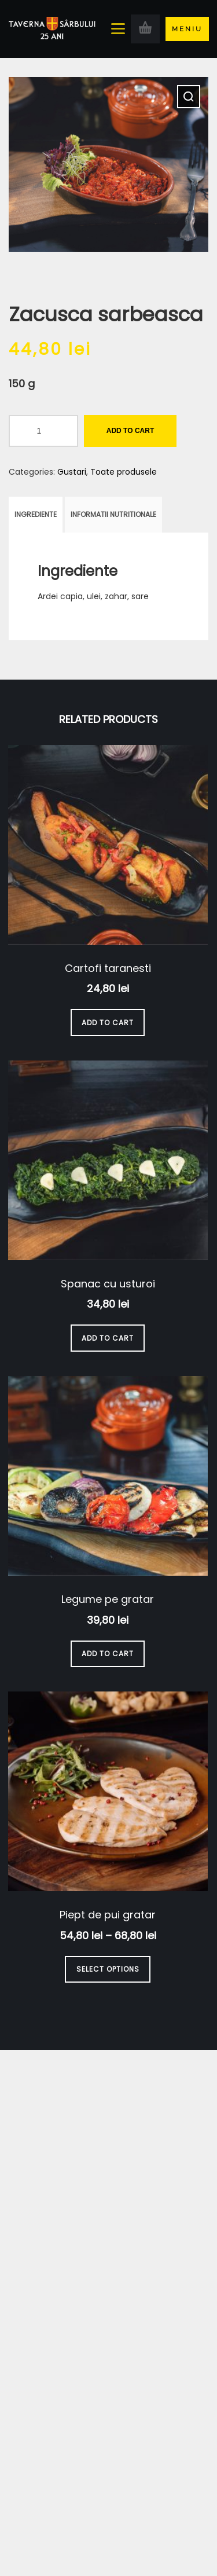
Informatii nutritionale (113, 514)
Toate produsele (123, 472)
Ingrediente (35, 514)
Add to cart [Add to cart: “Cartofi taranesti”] (108, 1023)
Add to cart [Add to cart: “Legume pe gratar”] (108, 1653)
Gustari (71, 472)
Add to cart (130, 431)
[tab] (35, 515)
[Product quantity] (43, 431)
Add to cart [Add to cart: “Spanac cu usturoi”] (108, 1338)
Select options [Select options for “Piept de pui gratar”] (107, 1969)
